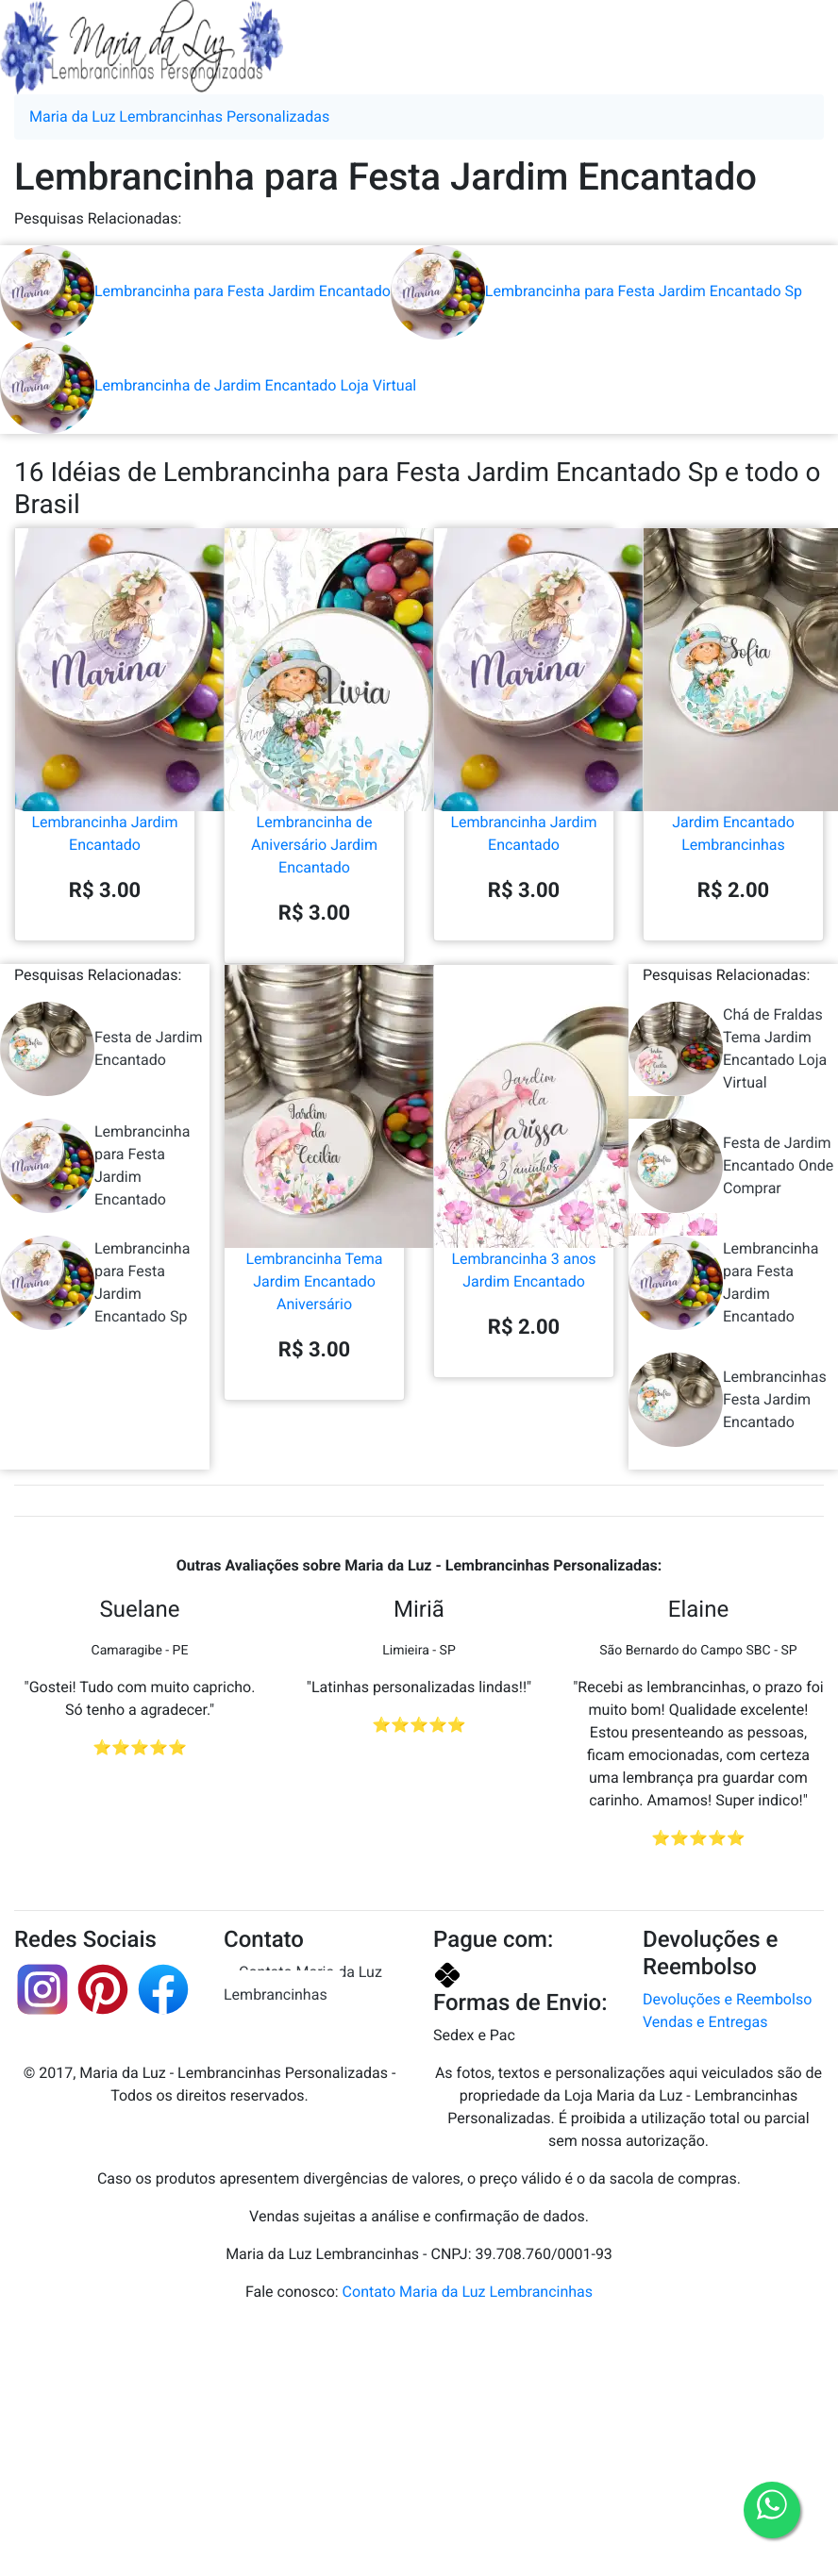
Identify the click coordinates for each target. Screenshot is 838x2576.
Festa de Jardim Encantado (101, 1049)
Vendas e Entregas (705, 2022)
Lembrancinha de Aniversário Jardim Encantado (314, 767)
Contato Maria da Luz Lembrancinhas (303, 1983)
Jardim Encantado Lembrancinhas (733, 756)
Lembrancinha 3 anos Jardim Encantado (523, 1193)
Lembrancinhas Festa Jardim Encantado (727, 1400)
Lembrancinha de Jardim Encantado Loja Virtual (208, 385)
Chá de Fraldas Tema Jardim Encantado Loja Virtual (727, 1049)
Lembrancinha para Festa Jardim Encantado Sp (596, 291)
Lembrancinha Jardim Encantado (104, 756)
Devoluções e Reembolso (727, 1999)
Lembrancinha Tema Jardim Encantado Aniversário (314, 1204)
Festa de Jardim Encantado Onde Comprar (730, 1166)
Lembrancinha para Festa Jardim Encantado (195, 291)
